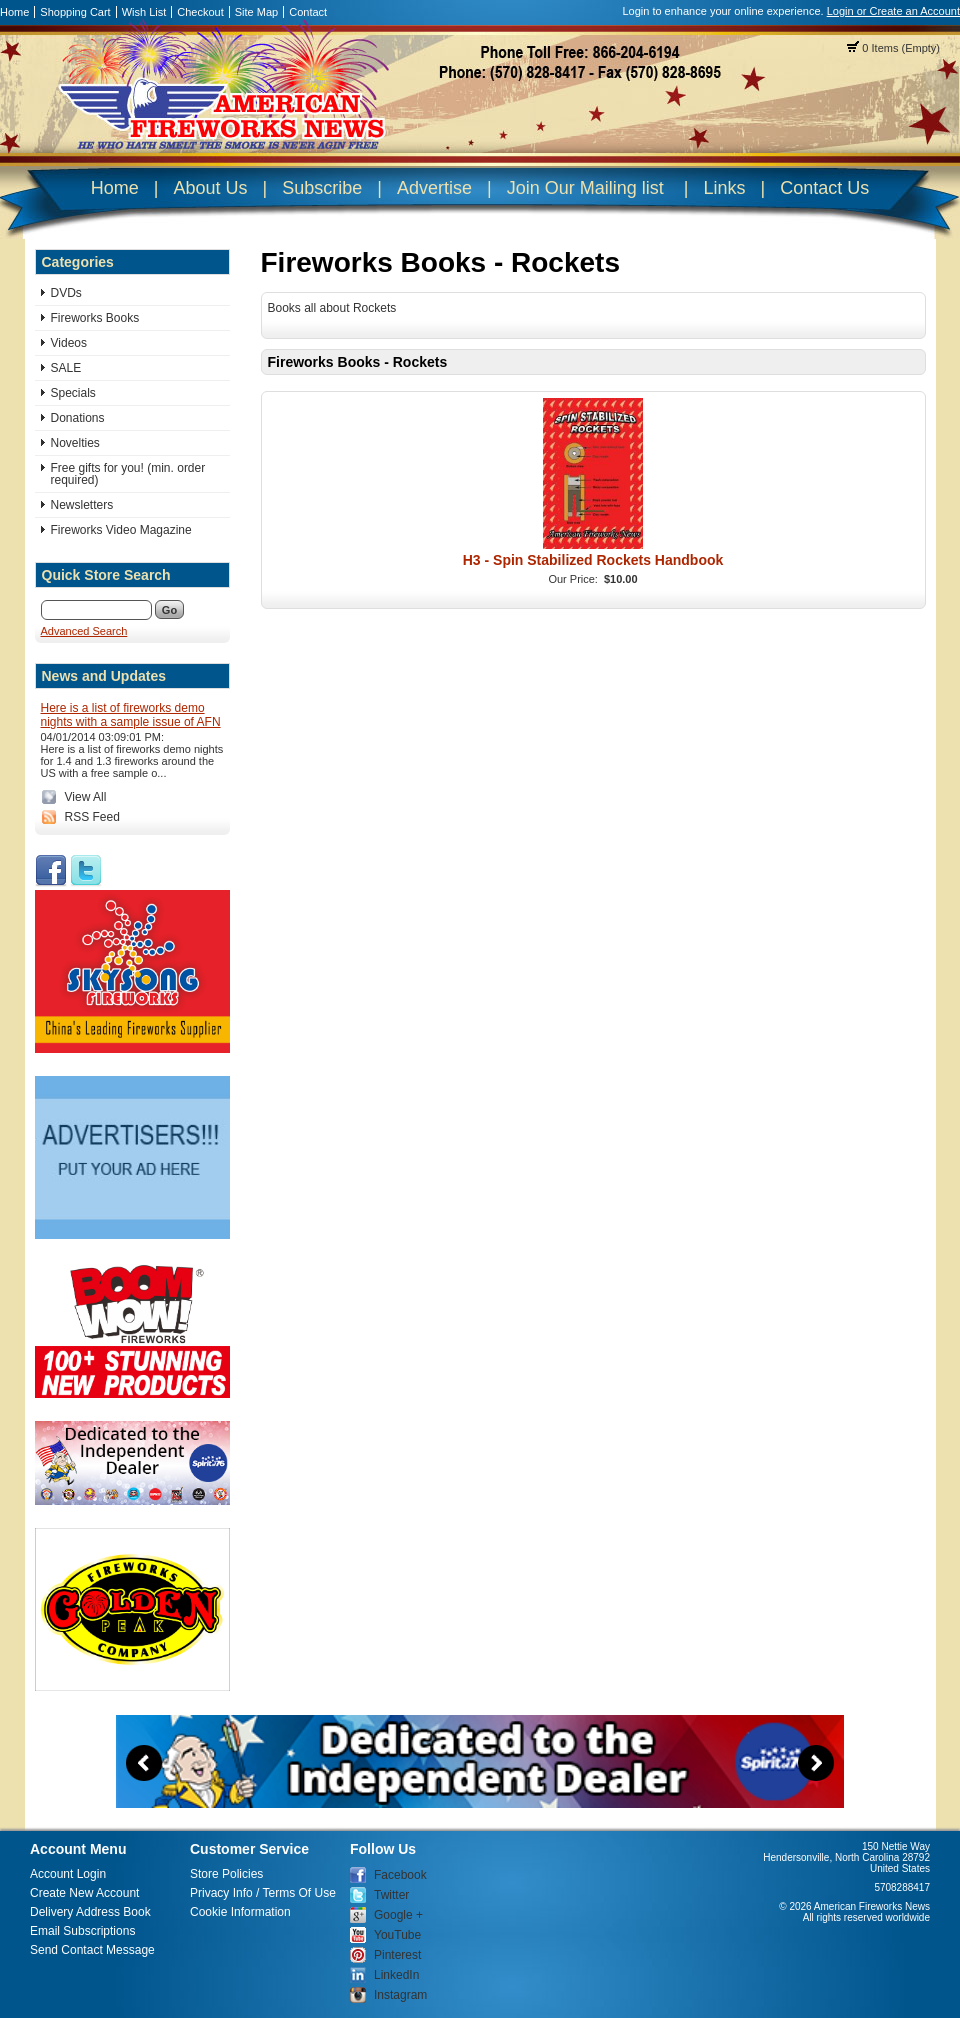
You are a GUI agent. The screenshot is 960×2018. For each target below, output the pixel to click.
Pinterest (397, 1955)
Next (816, 1763)
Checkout (200, 12)
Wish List (144, 12)
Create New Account (84, 1893)
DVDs (66, 293)
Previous (144, 1763)
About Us (210, 188)
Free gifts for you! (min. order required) (128, 474)
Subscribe (322, 188)
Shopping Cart (75, 12)
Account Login (68, 1874)
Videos (69, 343)
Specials (73, 393)
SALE (66, 368)
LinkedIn (396, 1975)
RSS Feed (92, 817)
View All (86, 797)
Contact (308, 12)
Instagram (400, 1995)
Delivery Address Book (90, 1912)
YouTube (397, 1935)
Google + (398, 1915)
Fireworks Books (95, 318)
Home (14, 12)
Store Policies (226, 1874)
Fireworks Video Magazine (121, 530)
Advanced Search (84, 631)
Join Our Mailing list (585, 188)
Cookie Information (240, 1912)
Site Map (256, 12)
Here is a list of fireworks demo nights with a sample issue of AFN (131, 715)
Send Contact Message (92, 1950)
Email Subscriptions (82, 1931)
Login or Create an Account (893, 11)
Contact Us (824, 188)
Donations (78, 418)
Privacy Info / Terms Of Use (263, 1893)
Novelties (75, 443)
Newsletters (82, 505)
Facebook (400, 1875)
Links (724, 188)
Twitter (391, 1895)
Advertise (434, 188)
